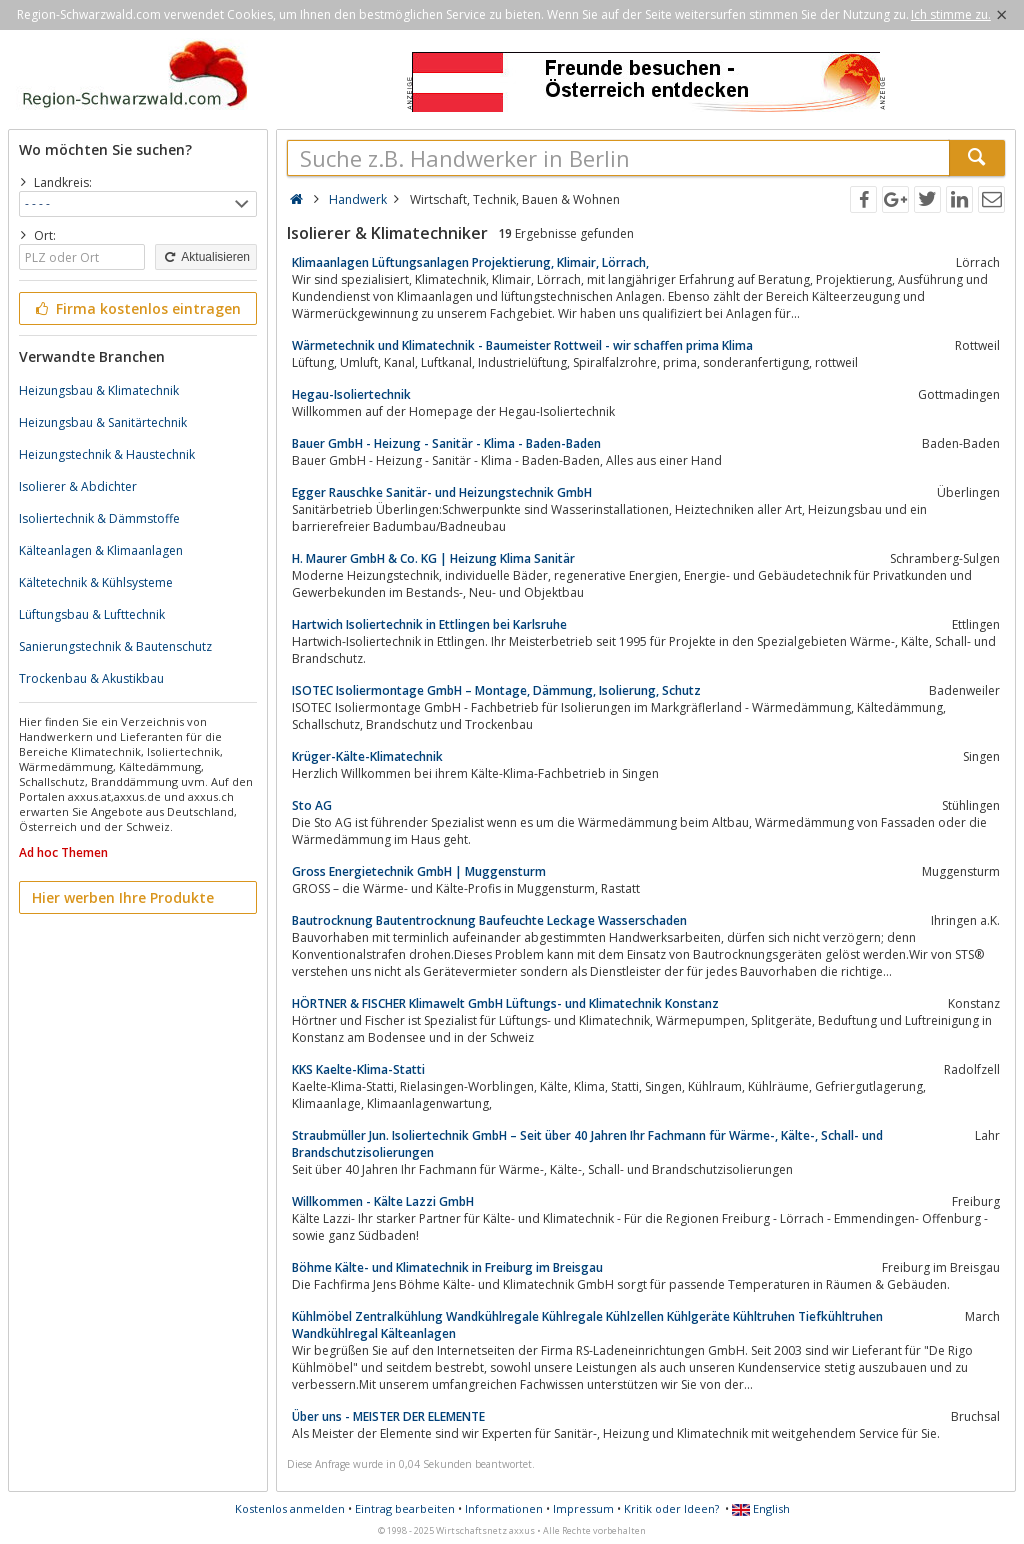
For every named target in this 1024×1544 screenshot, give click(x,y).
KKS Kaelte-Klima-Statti (358, 1069)
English (761, 1508)
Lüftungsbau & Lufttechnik (92, 614)
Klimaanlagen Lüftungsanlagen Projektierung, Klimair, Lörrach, (470, 262)
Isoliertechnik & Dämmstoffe (99, 518)
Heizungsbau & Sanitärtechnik (103, 422)
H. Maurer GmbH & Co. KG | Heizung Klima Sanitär (433, 558)
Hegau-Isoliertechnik (351, 394)
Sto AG (312, 805)
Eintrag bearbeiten (405, 1508)
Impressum (583, 1508)
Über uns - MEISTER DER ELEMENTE (388, 1416)
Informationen (504, 1508)
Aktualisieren (206, 257)
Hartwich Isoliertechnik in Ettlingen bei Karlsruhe (429, 624)
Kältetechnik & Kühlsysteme (96, 582)
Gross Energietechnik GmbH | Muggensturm (419, 871)
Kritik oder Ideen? (671, 1508)
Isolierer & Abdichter (78, 486)
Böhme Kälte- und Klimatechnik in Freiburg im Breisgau (447, 1267)
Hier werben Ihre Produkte (123, 897)
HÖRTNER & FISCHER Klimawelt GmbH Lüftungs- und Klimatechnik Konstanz (505, 1003)
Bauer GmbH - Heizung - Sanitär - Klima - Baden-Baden (446, 443)
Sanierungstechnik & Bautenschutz (115, 646)
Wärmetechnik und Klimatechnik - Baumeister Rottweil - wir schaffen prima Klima (522, 345)
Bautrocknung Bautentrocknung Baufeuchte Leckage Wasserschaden (489, 920)
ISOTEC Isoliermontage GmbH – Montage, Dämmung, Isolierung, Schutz (496, 690)
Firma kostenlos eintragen (136, 308)
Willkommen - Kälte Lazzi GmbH (383, 1201)
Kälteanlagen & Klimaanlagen (101, 550)
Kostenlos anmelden (290, 1508)
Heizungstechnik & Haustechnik (107, 454)
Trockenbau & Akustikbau (91, 678)
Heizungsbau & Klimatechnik (99, 390)
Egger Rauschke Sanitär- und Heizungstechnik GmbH (442, 492)
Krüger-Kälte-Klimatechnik (367, 756)
